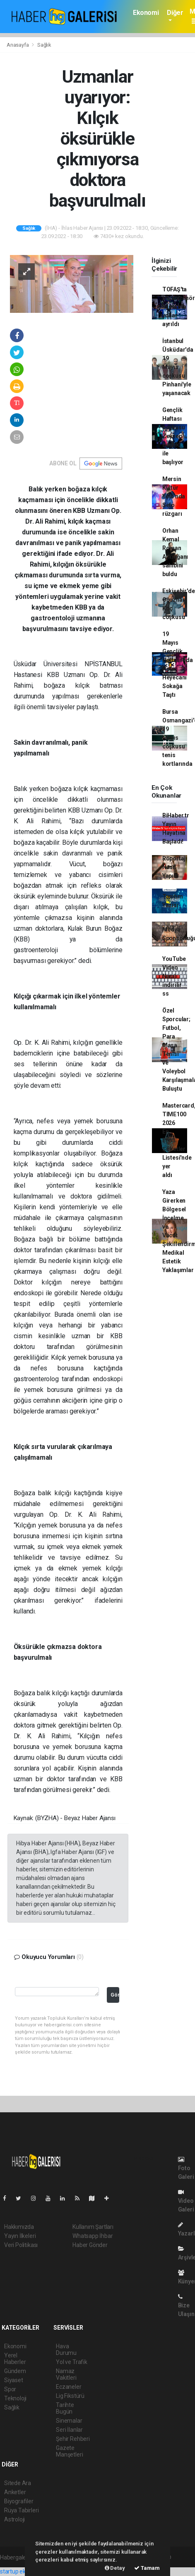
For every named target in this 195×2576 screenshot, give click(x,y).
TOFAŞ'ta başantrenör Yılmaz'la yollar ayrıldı (178, 306)
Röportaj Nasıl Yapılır (173, 867)
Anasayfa (18, 45)
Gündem (15, 2371)
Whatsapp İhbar (92, 2236)
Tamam (147, 2568)
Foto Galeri (186, 2168)
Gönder (115, 1995)
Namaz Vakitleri (66, 2374)
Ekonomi (146, 13)
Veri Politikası (21, 2245)
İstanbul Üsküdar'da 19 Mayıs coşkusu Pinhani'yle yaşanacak (177, 367)
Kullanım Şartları (92, 2226)
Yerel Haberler (15, 2358)
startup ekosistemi (24, 2571)
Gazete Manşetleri (69, 2451)
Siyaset (13, 2380)
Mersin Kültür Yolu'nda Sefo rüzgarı (173, 496)
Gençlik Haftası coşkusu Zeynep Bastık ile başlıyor (173, 436)
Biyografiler (19, 2501)
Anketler (15, 2492)
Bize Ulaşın (186, 2305)
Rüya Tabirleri (21, 2510)
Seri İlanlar (69, 2429)
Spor (10, 2389)
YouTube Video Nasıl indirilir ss (174, 976)
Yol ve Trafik (71, 2362)
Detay (115, 2568)
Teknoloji (15, 2398)
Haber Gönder (90, 2245)
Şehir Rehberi (73, 2438)
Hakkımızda (19, 2226)
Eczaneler (68, 2386)
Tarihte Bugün (65, 2408)
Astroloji (14, 2519)
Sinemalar (69, 2420)
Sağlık (44, 45)
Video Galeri (186, 2201)
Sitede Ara (17, 2483)
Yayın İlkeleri (20, 2236)
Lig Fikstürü (70, 2396)
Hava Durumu (66, 2349)
